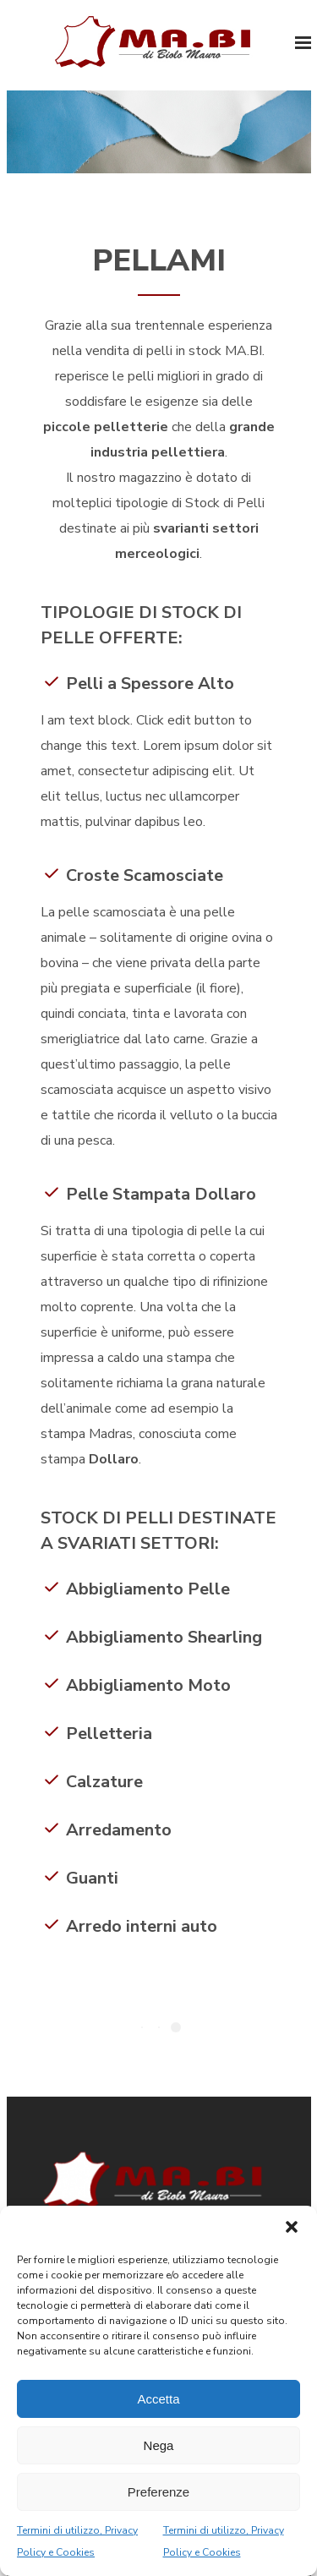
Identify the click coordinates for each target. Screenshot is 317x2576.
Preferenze (158, 2492)
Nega (159, 2445)
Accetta (158, 2399)
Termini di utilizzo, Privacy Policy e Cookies (77, 2541)
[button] (291, 2226)
